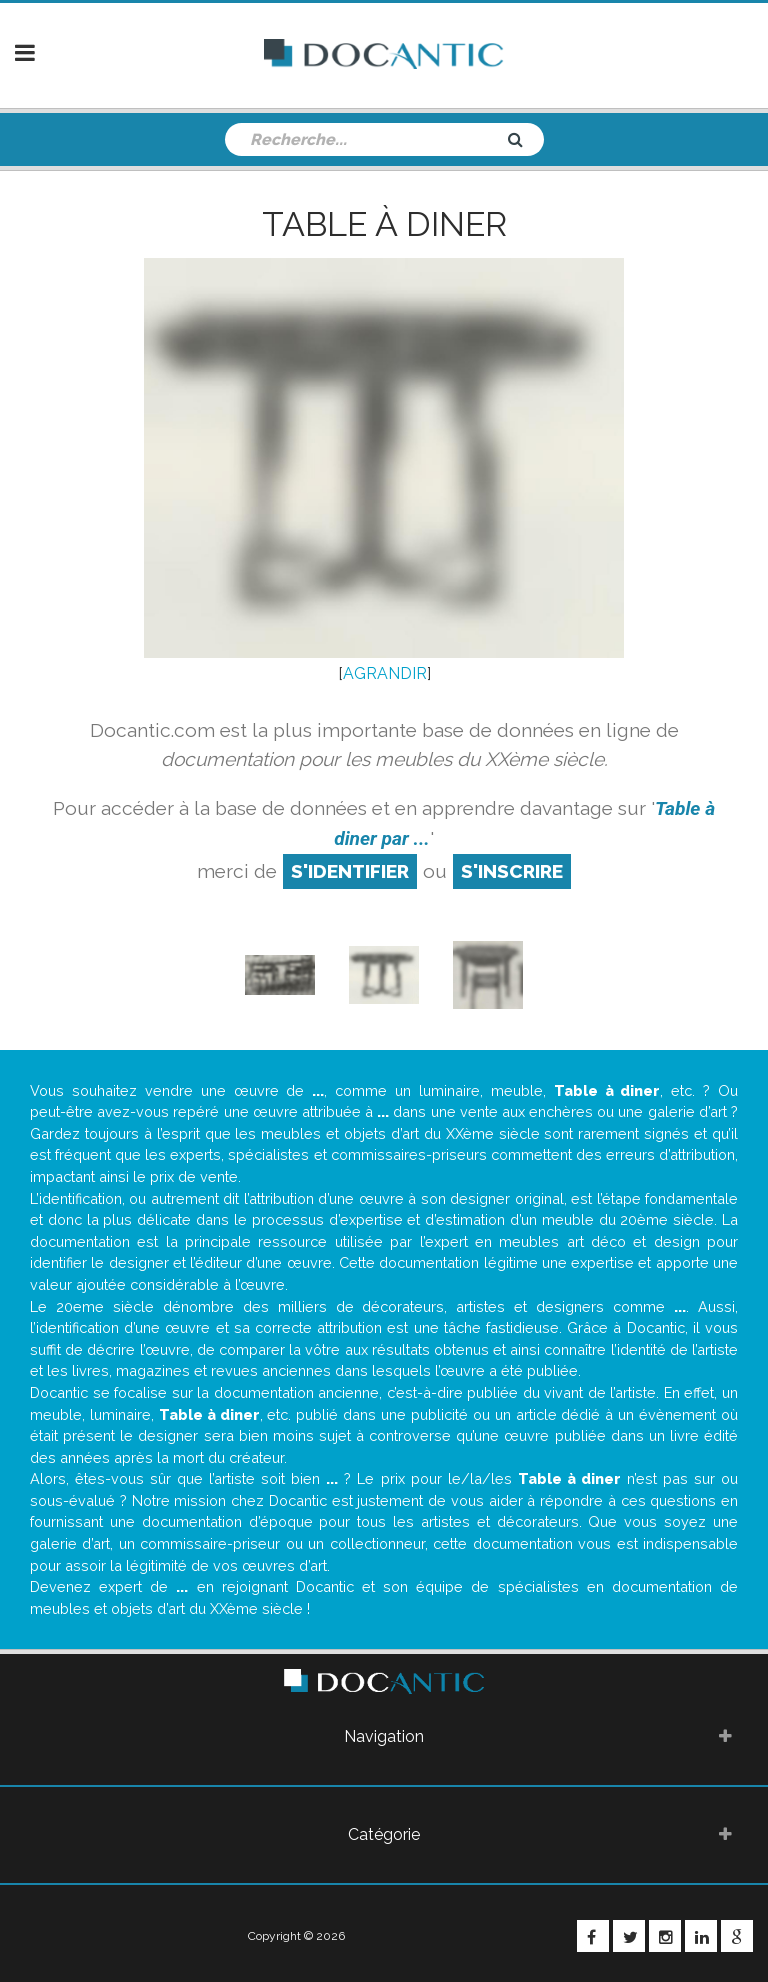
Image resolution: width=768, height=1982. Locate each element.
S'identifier (350, 871)
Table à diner (384, 224)
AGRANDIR (385, 673)
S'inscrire (512, 871)
